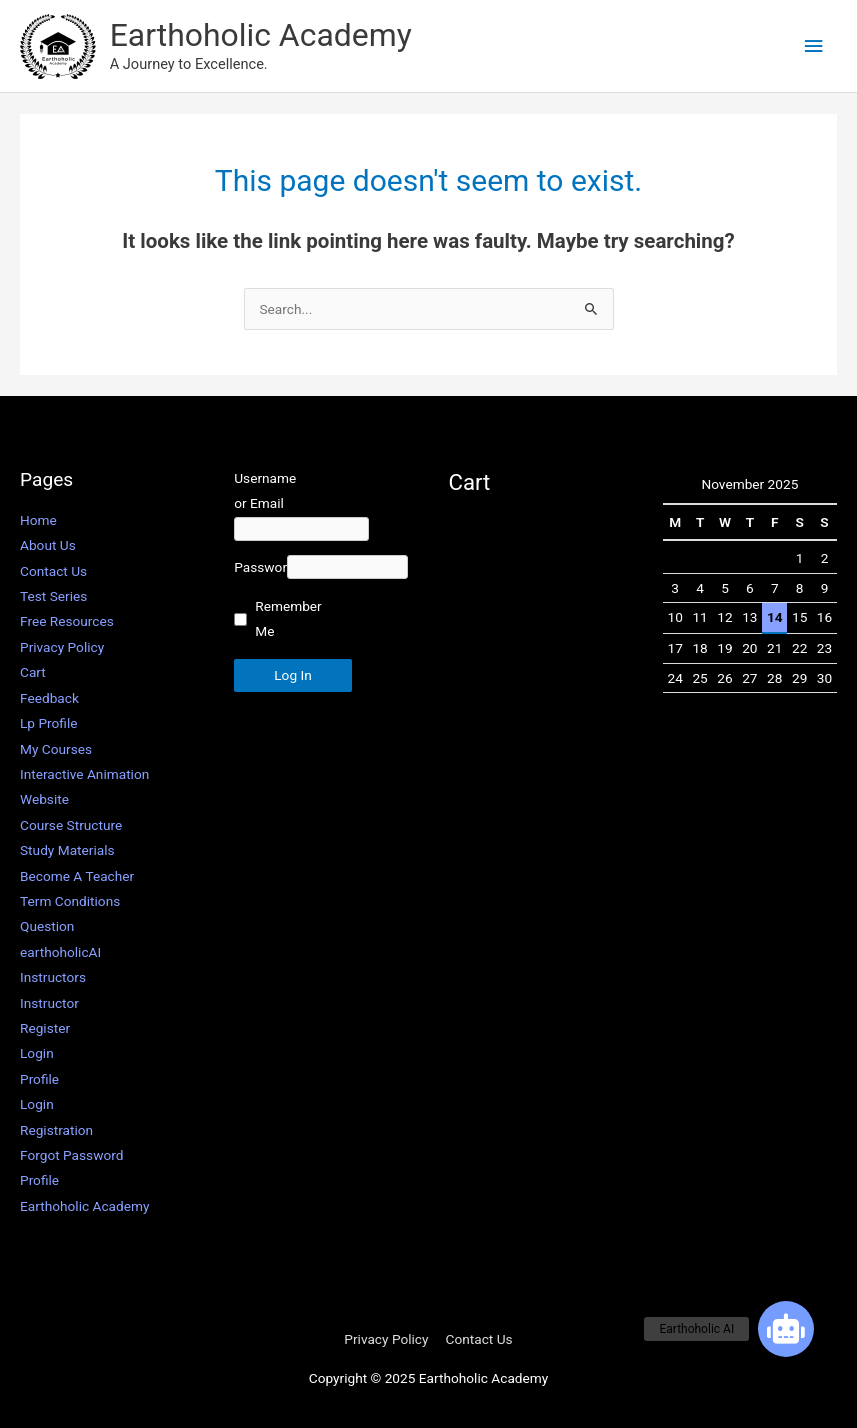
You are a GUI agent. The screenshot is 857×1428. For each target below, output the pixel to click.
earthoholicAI (60, 952)
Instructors (53, 977)
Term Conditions (70, 901)
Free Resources (67, 621)
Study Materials (67, 850)
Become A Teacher (77, 876)
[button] (786, 1329)
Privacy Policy (62, 647)
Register (45, 1028)
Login (37, 1053)
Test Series (53, 596)
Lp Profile (49, 723)
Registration (56, 1130)
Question (47, 926)
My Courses (56, 749)
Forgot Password (71, 1155)
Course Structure (71, 825)
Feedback (49, 698)
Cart (33, 672)
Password (260, 543)
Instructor (49, 1003)
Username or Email (260, 490)
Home (38, 520)
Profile (39, 1079)
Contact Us (53, 571)
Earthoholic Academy (261, 35)
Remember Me (277, 594)
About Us (48, 545)
